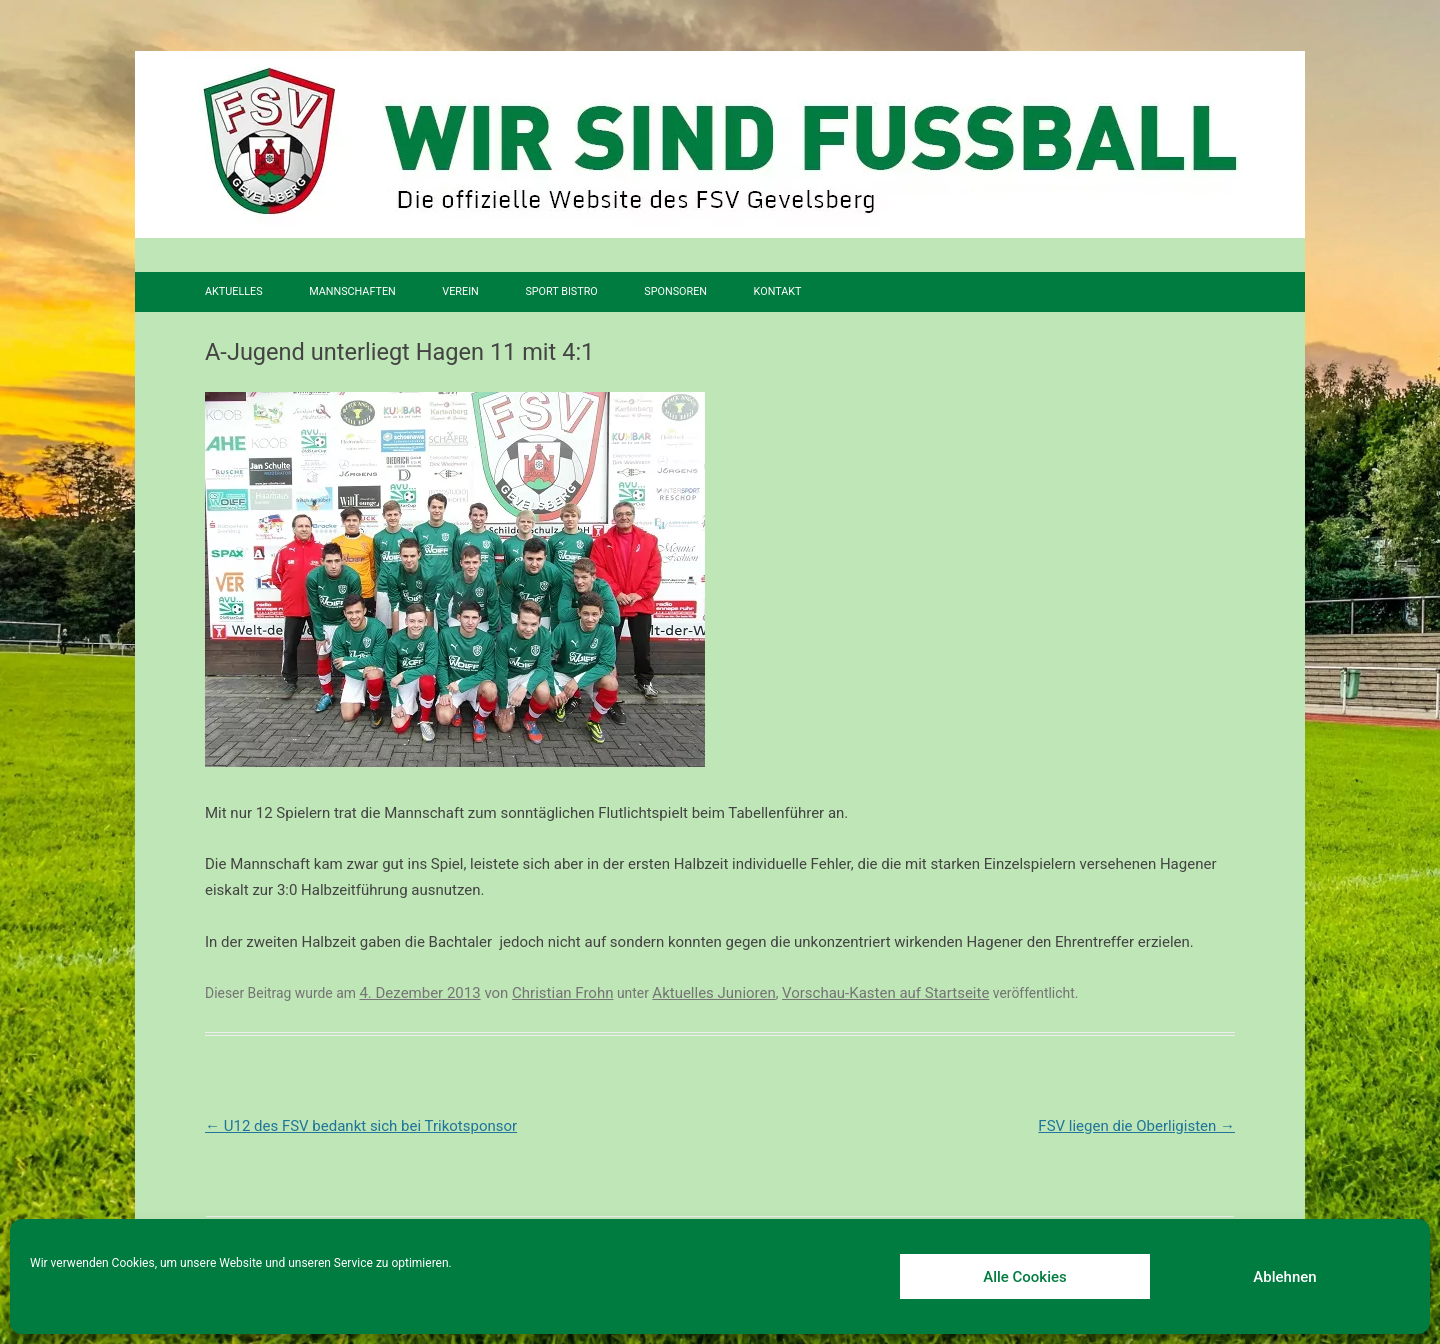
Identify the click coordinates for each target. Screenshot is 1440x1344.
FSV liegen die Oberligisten (1136, 1126)
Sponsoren (675, 291)
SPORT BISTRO (561, 291)
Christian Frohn (562, 993)
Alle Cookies (1025, 1277)
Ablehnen (1284, 1277)
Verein (460, 291)
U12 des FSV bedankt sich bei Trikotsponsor (361, 1126)
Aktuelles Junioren (713, 993)
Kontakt (778, 291)
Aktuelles (234, 291)
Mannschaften (352, 291)
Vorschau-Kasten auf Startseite (885, 993)
